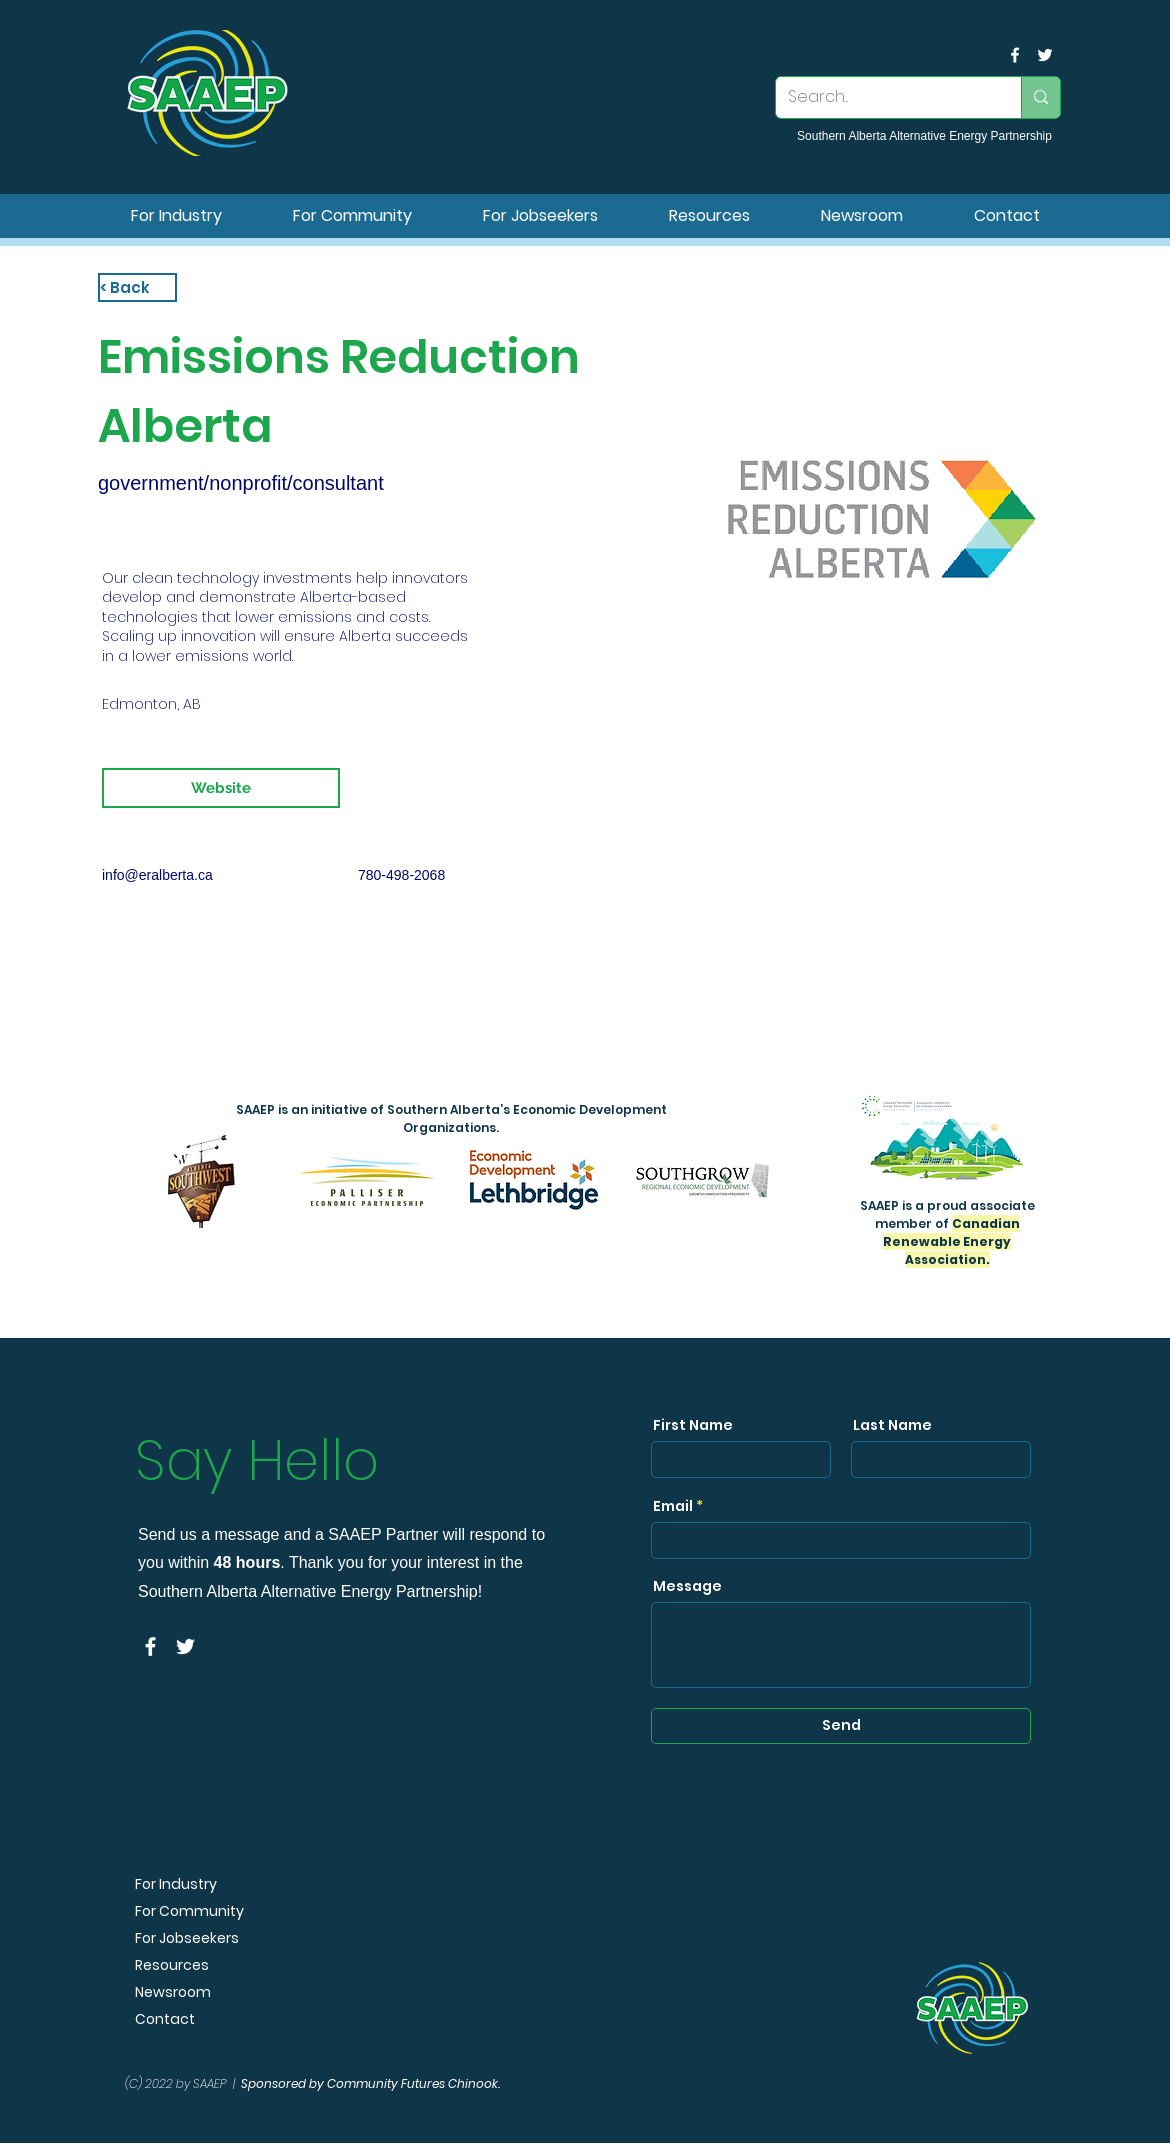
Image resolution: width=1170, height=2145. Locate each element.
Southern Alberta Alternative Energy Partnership (924, 136)
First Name (693, 1425)
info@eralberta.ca (157, 875)
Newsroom (173, 1992)
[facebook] (1015, 55)
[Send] (841, 1726)
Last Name (892, 1425)
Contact (165, 2019)
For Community (189, 1911)
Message (687, 1586)
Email (673, 1506)
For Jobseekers (187, 1938)
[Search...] (883, 97)
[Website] (221, 788)
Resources (172, 1965)
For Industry (176, 1884)
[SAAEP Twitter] (1045, 55)
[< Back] (137, 287)
